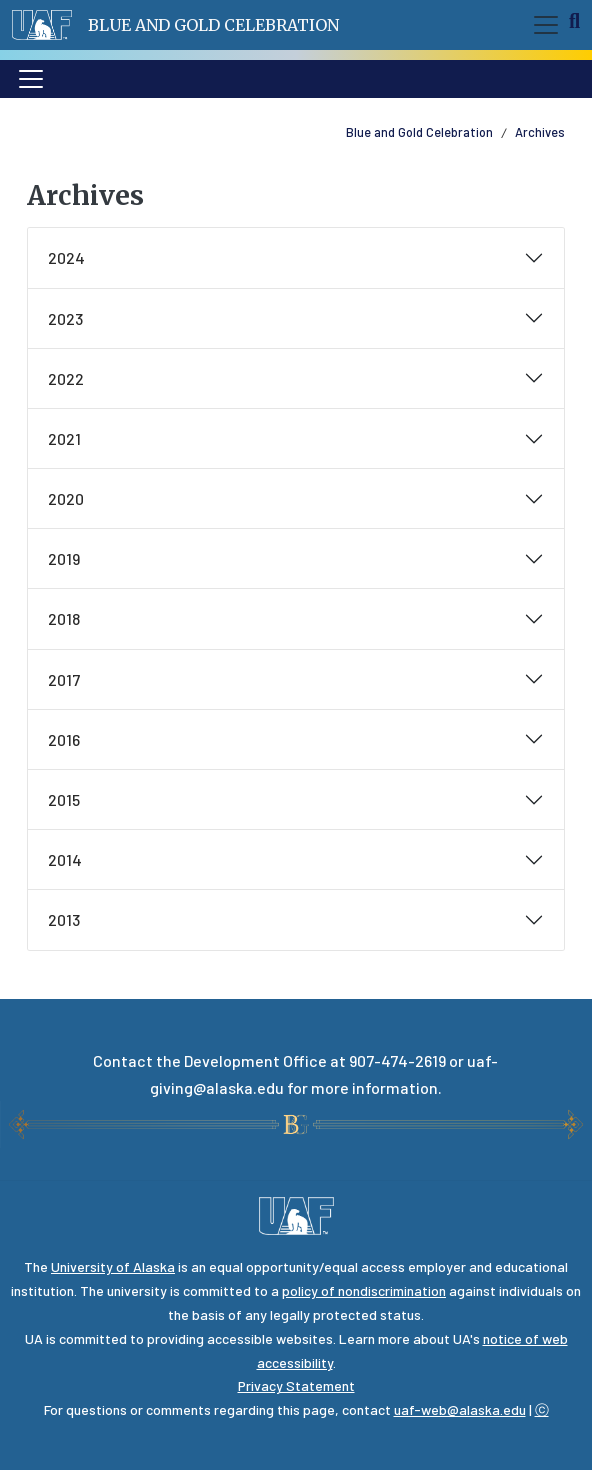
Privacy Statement (296, 1385)
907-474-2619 (397, 1060)
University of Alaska (113, 1266)
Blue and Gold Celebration (213, 25)
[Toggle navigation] (542, 25)
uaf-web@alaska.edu (460, 1409)
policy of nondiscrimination (364, 1290)
